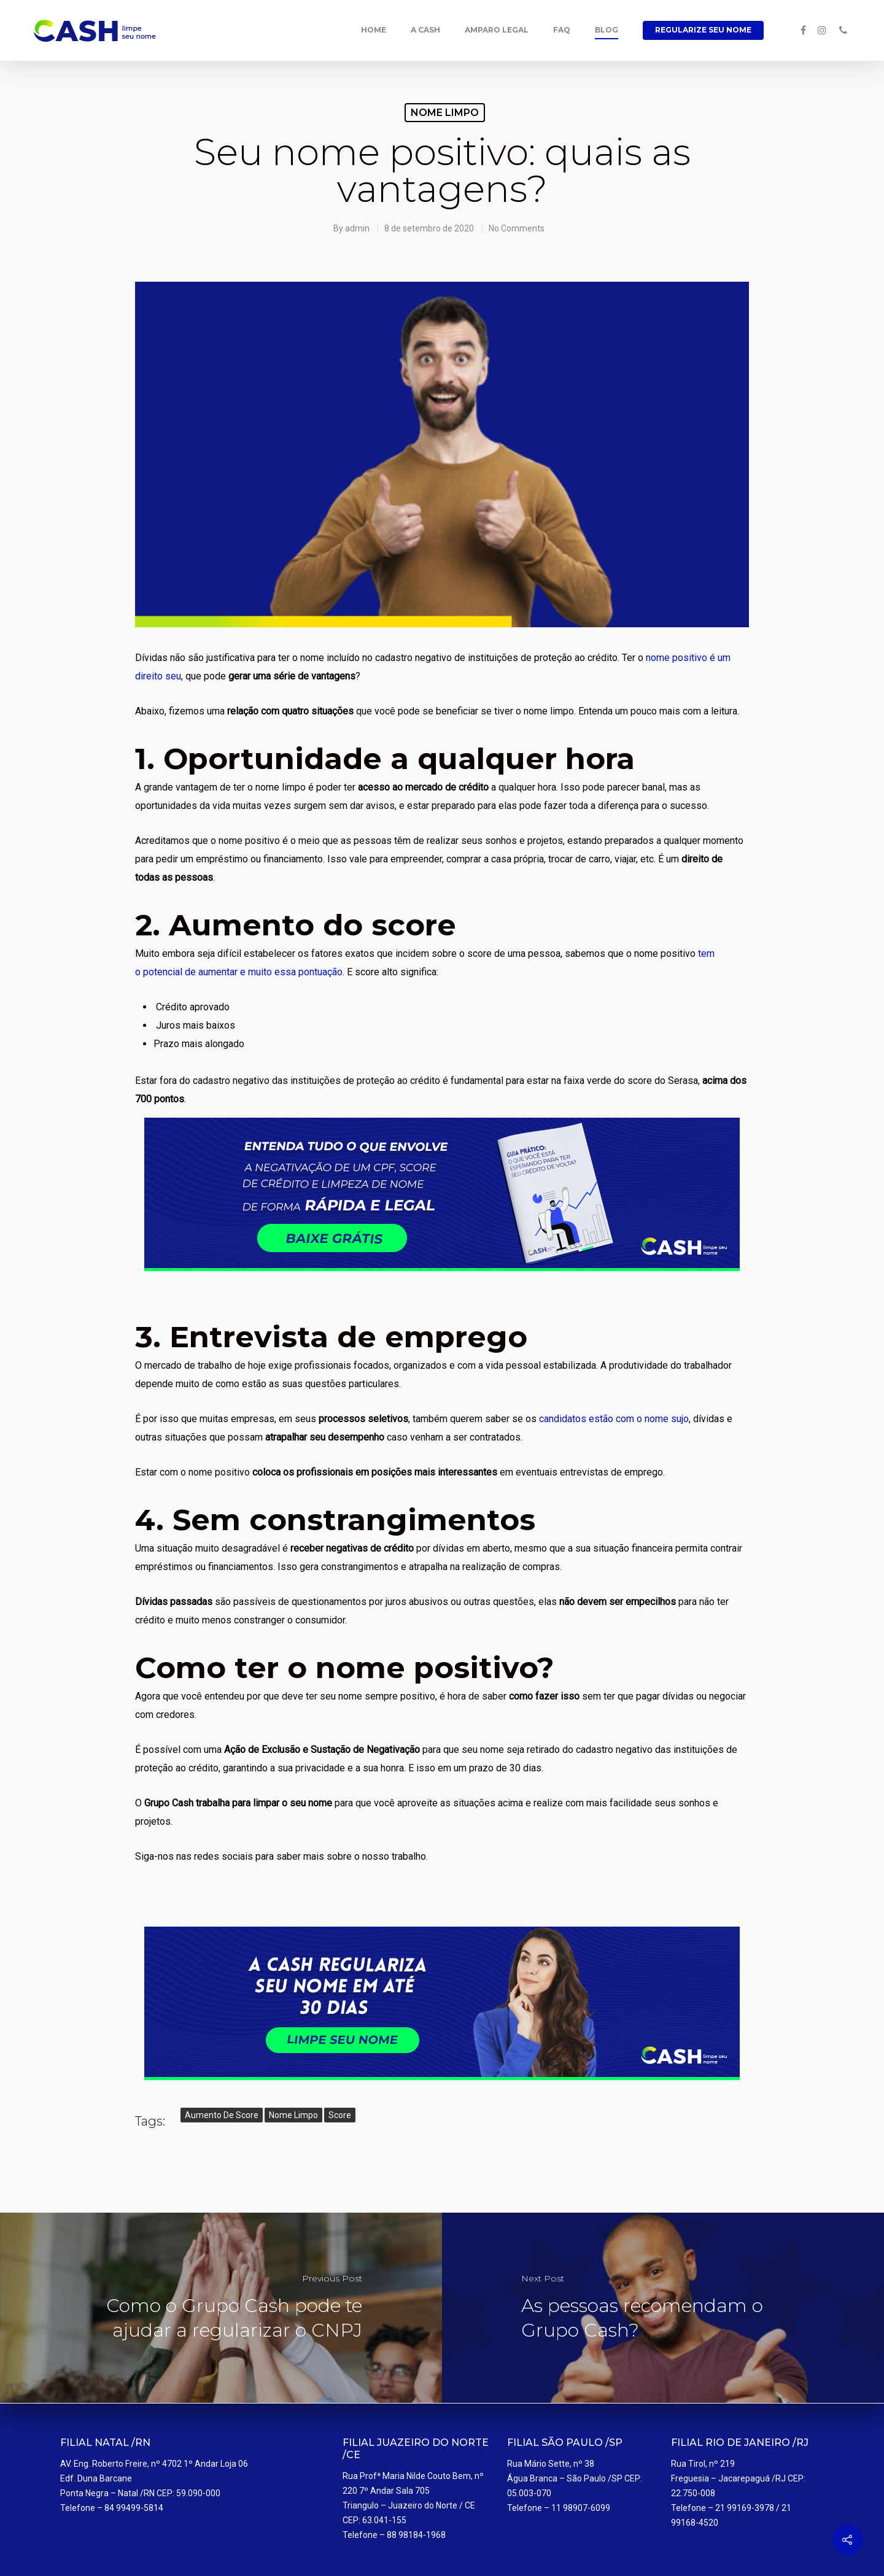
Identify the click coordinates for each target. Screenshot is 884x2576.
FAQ (561, 29)
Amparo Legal (497, 29)
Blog (606, 29)
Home (373, 29)
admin (357, 228)
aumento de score (221, 2115)
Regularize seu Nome (703, 29)
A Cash (425, 29)
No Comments (517, 228)
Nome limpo (445, 112)
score (339, 2115)
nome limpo (293, 2115)
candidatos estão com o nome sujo (614, 1419)
